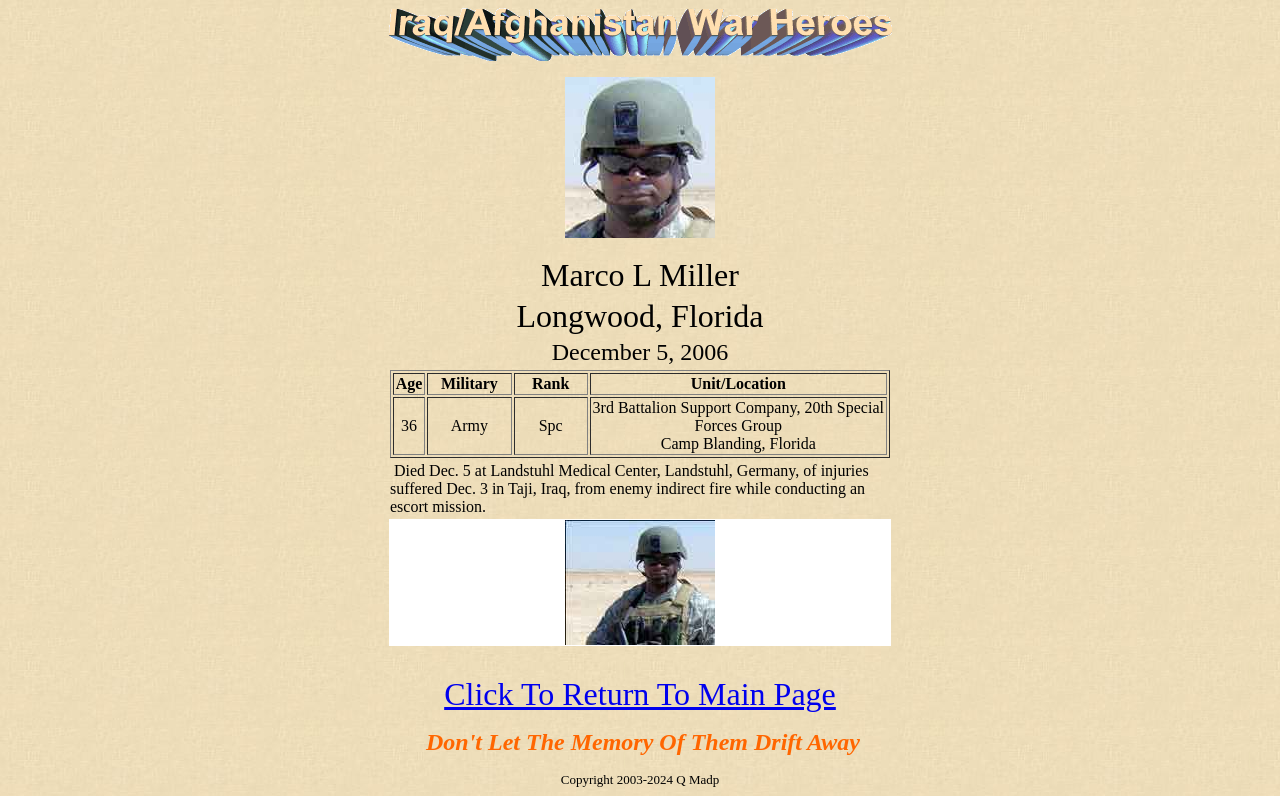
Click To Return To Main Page (640, 694)
